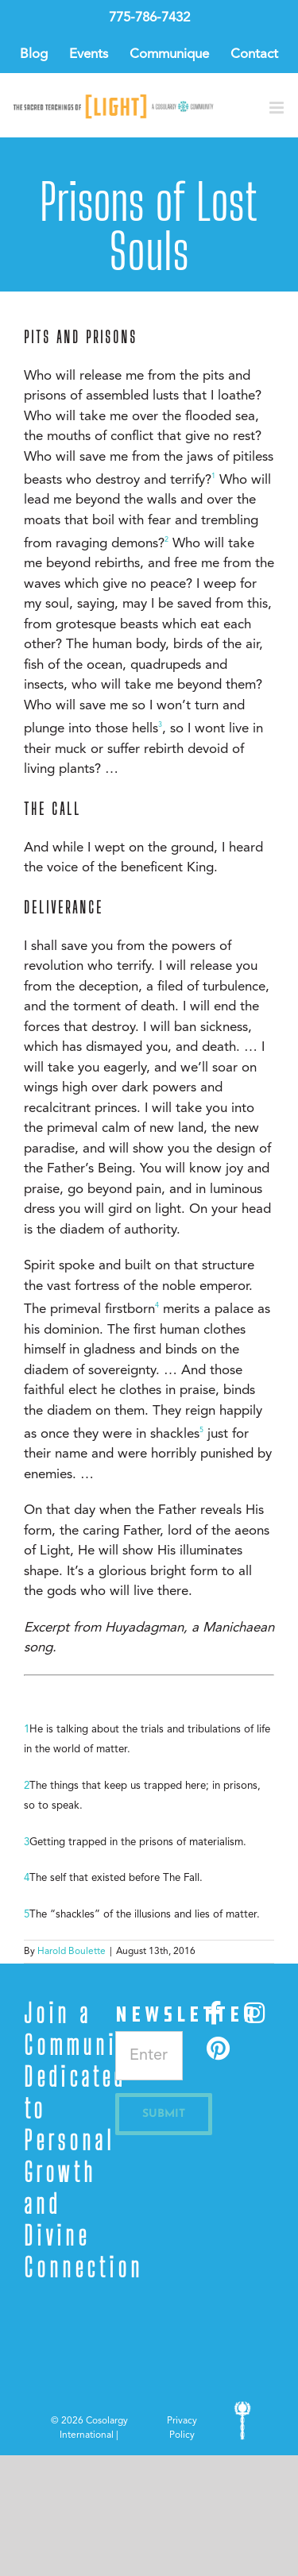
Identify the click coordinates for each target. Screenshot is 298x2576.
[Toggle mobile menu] (277, 107)
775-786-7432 (149, 18)
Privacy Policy (182, 2428)
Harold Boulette (71, 1951)
